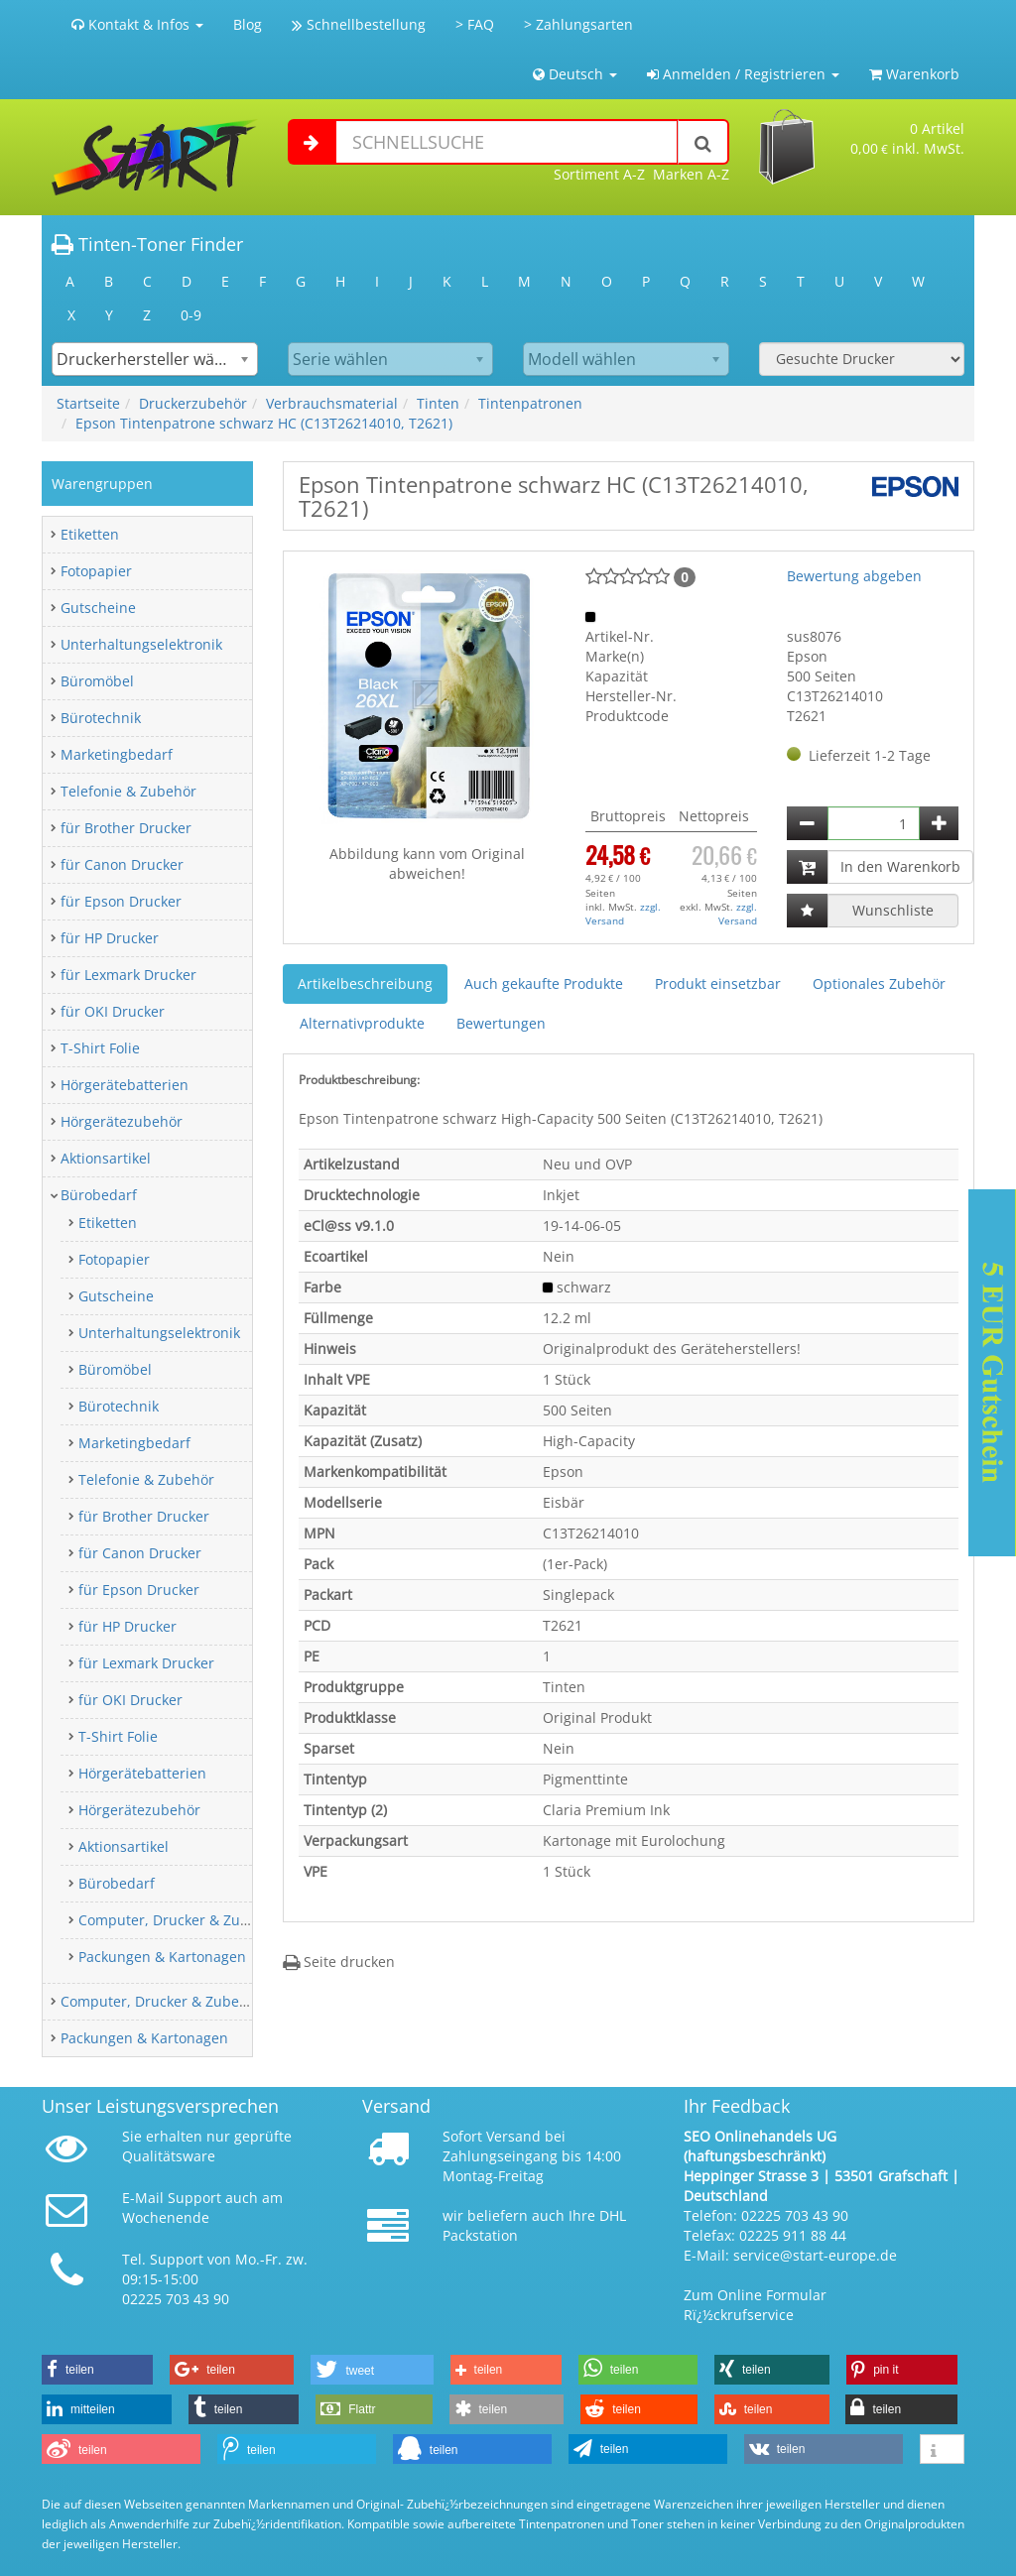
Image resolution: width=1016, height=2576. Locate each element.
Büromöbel (97, 681)
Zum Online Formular (755, 2294)
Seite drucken (339, 1961)
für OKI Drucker (113, 1011)
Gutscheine (98, 607)
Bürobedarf (99, 1194)
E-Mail (143, 2197)
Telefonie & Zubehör (128, 791)
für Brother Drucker (126, 827)
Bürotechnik (101, 717)
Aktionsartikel (106, 1158)
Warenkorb (914, 73)
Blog (247, 24)
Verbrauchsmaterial (332, 403)
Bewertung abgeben (854, 575)
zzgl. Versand (623, 913)
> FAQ (474, 24)
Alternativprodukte (362, 1023)
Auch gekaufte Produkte (543, 983)
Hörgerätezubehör (122, 1121)
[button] (97, 2370)
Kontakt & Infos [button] (137, 24)
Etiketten (90, 534)
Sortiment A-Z (599, 174)
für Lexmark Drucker (128, 974)
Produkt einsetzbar (718, 983)
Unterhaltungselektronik (141, 644)
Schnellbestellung (359, 24)
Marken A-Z (691, 174)
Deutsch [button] (575, 73)
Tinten (438, 403)
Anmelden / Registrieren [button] (743, 73)
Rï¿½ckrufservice (739, 2314)
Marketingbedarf (117, 754)
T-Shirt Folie (100, 1048)
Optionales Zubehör (879, 983)
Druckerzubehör (193, 403)
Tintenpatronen (530, 403)
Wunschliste (893, 910)
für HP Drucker (110, 937)
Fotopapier (96, 570)
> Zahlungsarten (578, 24)
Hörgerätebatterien (125, 1084)
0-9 (191, 315)
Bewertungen (501, 1023)
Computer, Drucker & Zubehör (179, 1919)
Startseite (88, 403)
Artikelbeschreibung (365, 983)
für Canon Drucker (122, 864)
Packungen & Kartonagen (162, 1956)
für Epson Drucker (121, 901)
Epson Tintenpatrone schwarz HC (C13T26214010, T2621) (263, 423)
